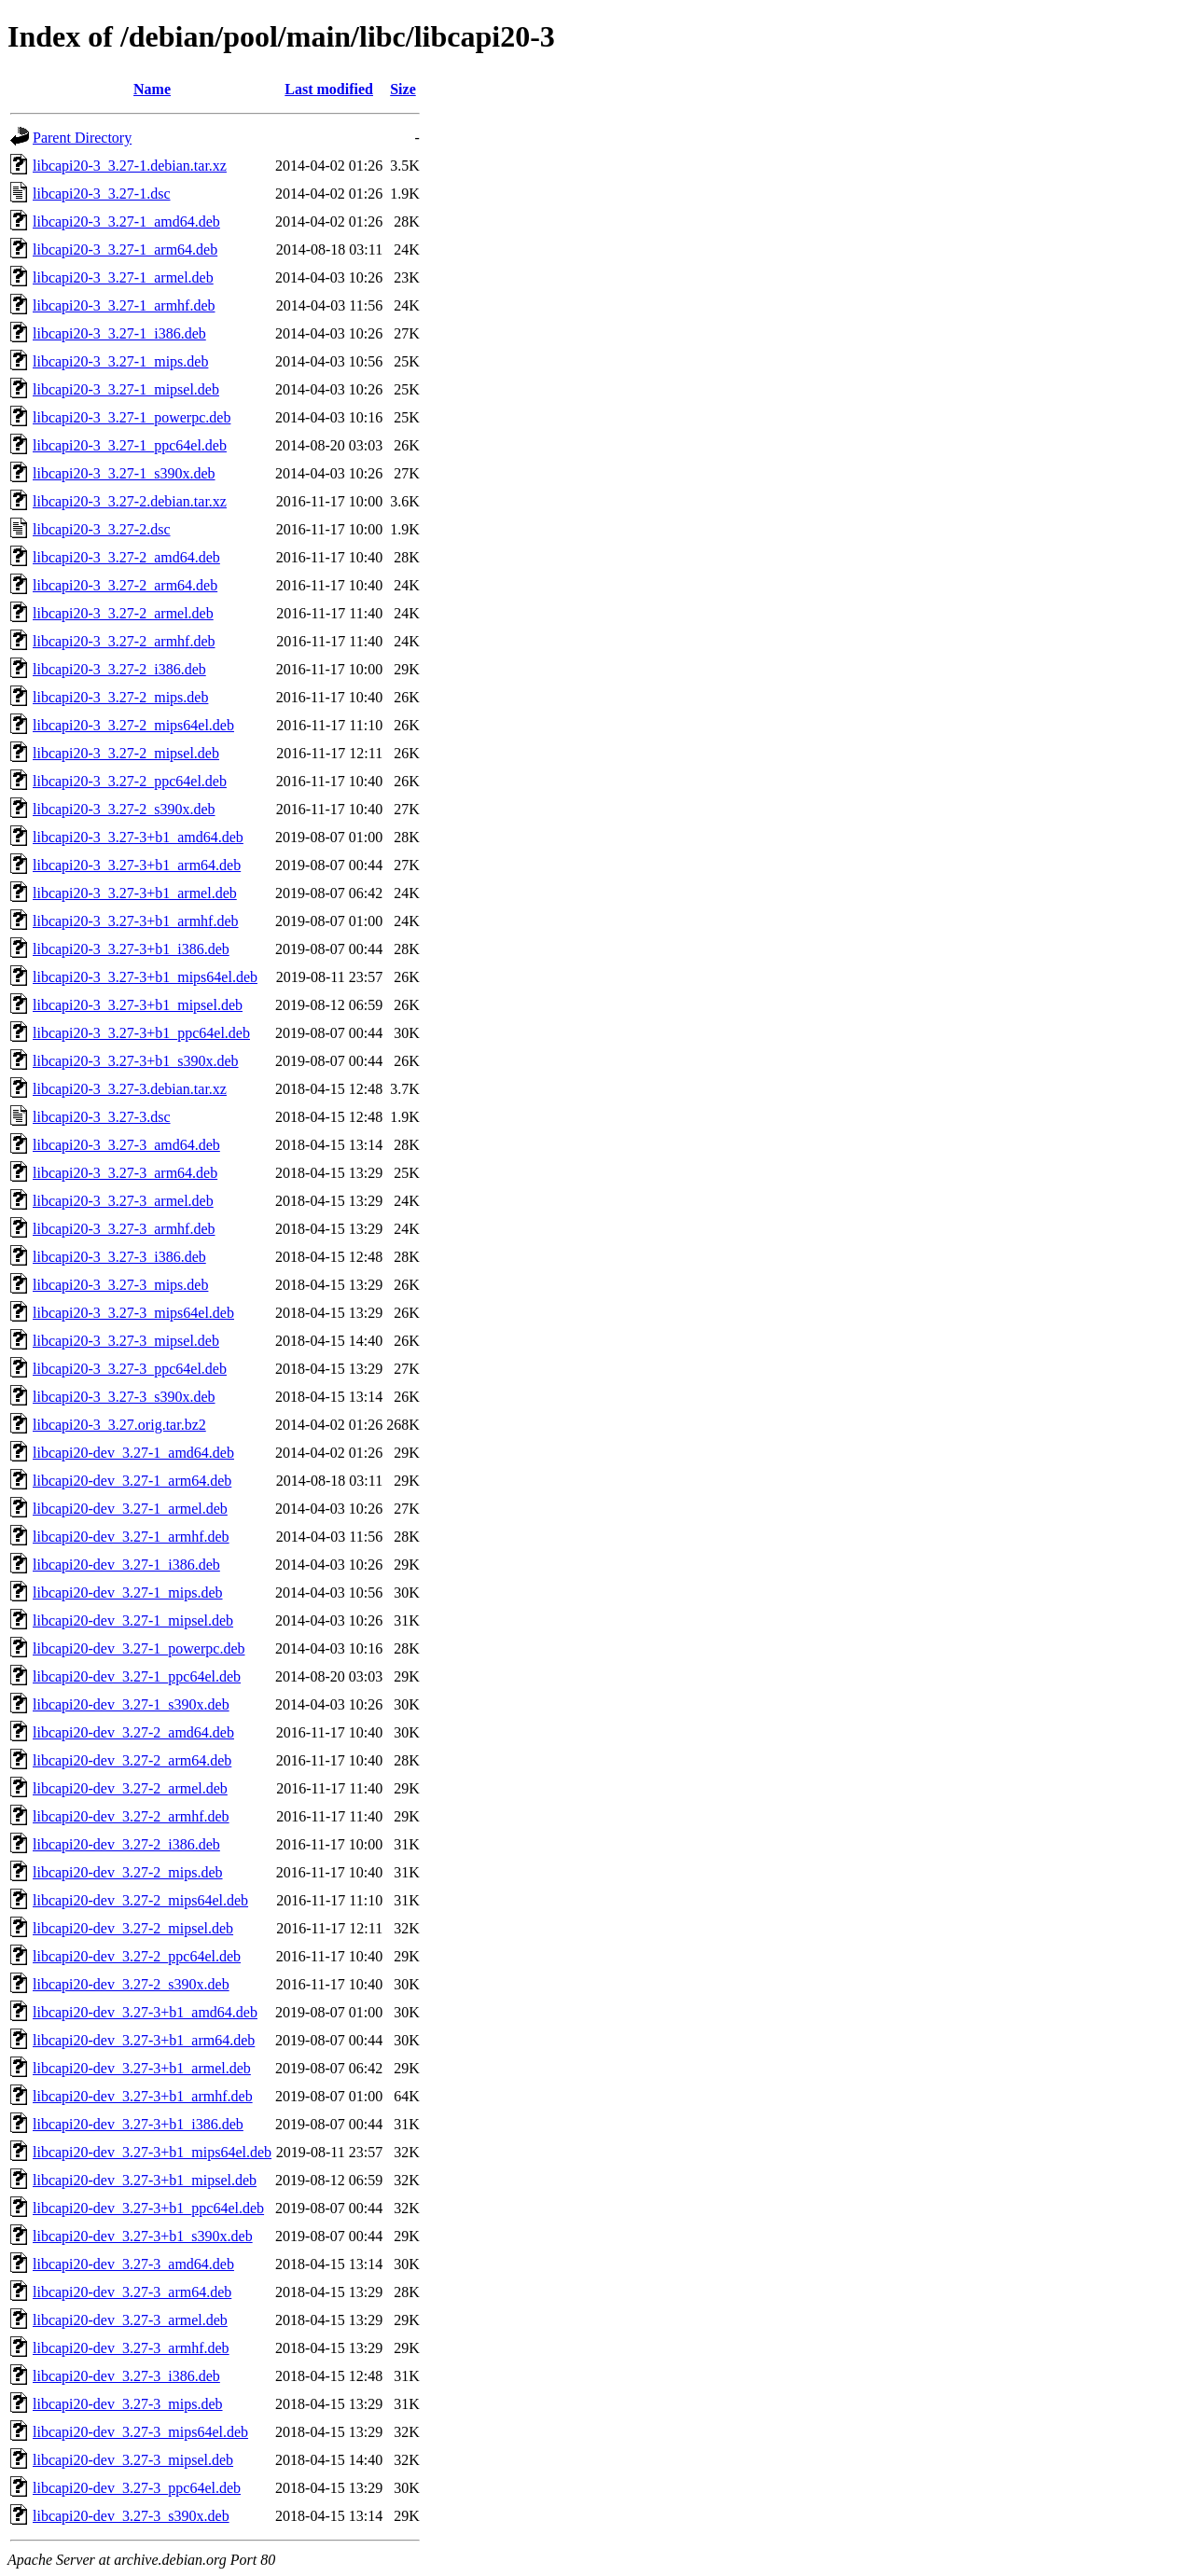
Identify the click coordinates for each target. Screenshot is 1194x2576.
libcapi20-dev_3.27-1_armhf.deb (131, 1536)
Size (403, 89)
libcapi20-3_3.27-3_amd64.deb (126, 1145)
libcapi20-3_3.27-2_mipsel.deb (126, 753)
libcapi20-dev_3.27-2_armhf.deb (131, 1816)
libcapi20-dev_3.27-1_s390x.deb (131, 1704)
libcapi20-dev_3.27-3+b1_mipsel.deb (145, 2180)
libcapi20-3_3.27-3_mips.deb (120, 1285)
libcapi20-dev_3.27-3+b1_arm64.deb (144, 2040)
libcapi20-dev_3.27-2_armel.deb (130, 1788)
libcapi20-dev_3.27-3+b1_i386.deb (138, 2124)
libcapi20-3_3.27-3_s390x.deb (124, 1397)
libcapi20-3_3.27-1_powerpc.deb (131, 417)
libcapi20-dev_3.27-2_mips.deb (128, 1872)
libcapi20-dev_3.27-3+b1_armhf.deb (143, 2096)
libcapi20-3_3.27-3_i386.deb (119, 1257)
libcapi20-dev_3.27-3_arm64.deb (132, 2292)
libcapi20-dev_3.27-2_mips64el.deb (140, 1900)
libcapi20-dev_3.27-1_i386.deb (126, 1564)
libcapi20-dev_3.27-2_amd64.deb (133, 1732)
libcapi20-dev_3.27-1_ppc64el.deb (137, 1676)
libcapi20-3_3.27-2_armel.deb (123, 613)
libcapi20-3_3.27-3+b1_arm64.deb (137, 865)
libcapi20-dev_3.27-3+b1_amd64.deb (145, 2012)
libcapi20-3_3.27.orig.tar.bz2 (119, 1425)
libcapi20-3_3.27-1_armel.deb (123, 277)
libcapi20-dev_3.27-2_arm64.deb (132, 1760)
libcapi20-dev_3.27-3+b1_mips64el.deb (152, 2152)
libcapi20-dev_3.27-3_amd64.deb (133, 2264)
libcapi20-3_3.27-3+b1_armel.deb (135, 893)
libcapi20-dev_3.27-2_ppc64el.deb (137, 1956)
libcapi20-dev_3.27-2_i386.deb (126, 1844)
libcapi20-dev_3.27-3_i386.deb (126, 2376)
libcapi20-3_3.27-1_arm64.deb (125, 249)
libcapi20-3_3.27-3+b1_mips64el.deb (145, 977)
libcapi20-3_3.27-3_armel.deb (123, 1201)
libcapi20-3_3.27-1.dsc (102, 193)
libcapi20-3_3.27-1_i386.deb (119, 333)
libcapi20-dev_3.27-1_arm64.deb (132, 1481)
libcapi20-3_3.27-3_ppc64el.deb (130, 1369)
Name (152, 89)
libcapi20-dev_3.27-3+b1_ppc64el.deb (148, 2208)
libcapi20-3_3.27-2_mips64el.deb (133, 725)
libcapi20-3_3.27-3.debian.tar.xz (130, 1089)
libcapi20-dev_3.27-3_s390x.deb (131, 2516)
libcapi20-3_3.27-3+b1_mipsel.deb (138, 1005)
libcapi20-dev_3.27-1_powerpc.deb (138, 1648)
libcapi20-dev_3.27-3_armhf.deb (131, 2348)
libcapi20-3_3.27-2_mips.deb (120, 697)
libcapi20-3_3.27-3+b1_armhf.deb (136, 921)
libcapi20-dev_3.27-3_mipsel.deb (133, 2460)
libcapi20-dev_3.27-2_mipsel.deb (133, 1928)
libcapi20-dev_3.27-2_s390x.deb (131, 1984)
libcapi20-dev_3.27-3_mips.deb (128, 2404)
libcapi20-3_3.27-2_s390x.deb (124, 809)
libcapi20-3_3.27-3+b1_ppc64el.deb (141, 1033)
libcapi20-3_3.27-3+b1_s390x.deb (136, 1061)
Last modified (329, 89)
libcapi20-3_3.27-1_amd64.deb (126, 221)
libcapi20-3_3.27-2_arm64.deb (125, 585)
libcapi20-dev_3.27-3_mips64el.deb (140, 2432)
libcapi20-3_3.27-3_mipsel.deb (126, 1341)
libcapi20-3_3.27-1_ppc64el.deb (130, 445)
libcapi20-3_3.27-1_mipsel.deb (126, 389)
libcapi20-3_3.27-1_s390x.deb (124, 473)
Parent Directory (82, 137)
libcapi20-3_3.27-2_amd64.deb (126, 557)
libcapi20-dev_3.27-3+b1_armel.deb (142, 2068)
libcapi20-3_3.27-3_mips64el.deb (133, 1313)
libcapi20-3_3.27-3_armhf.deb (124, 1229)
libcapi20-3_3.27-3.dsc (102, 1117)
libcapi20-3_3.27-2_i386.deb (119, 669)
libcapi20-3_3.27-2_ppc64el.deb (130, 781)
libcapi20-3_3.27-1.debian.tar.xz (130, 165)
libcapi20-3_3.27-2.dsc (102, 529)
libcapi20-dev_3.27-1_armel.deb (130, 1509)
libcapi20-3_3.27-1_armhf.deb (124, 305)
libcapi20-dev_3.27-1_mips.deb (128, 1592)
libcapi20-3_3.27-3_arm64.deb (125, 1173)
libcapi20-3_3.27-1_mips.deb (120, 361)
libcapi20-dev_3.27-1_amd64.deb (133, 1453)
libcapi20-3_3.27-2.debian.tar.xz (130, 501)
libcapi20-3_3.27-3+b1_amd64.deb (138, 837)
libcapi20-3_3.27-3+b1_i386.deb (131, 949)
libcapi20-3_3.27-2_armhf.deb (124, 641)
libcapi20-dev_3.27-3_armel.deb (130, 2320)
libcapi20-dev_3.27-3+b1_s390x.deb (143, 2236)
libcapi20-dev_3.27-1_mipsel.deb (133, 1620)
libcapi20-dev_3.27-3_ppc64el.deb (137, 2488)
